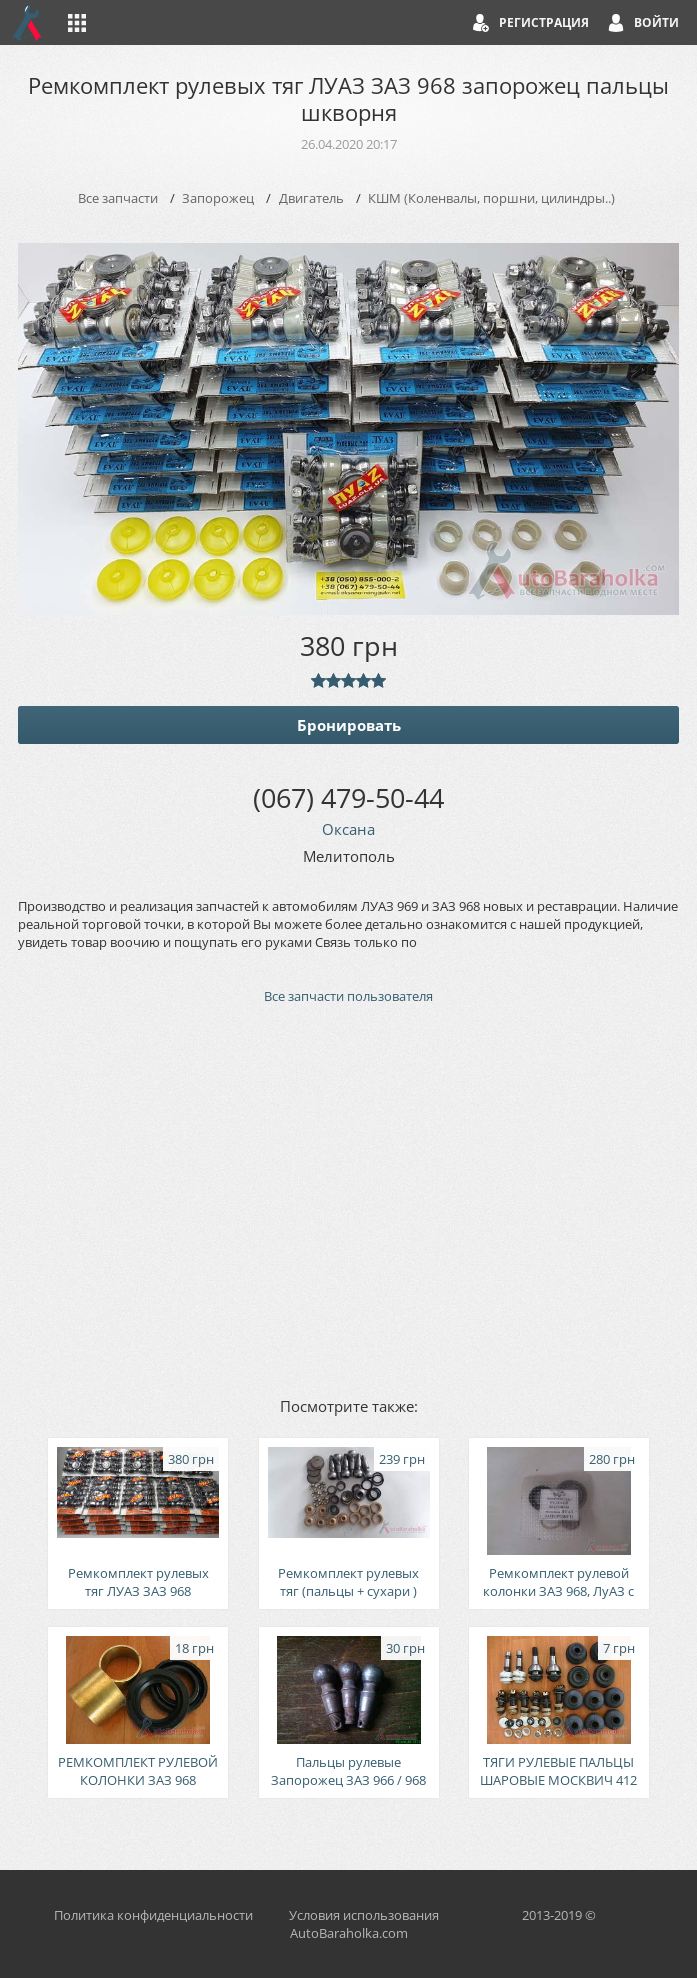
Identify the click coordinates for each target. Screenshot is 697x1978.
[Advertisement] (348, 1199)
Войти (656, 22)
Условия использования (364, 1915)
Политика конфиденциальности (153, 1915)
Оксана (348, 829)
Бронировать (349, 725)
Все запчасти (118, 198)
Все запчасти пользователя (348, 996)
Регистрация (544, 22)
